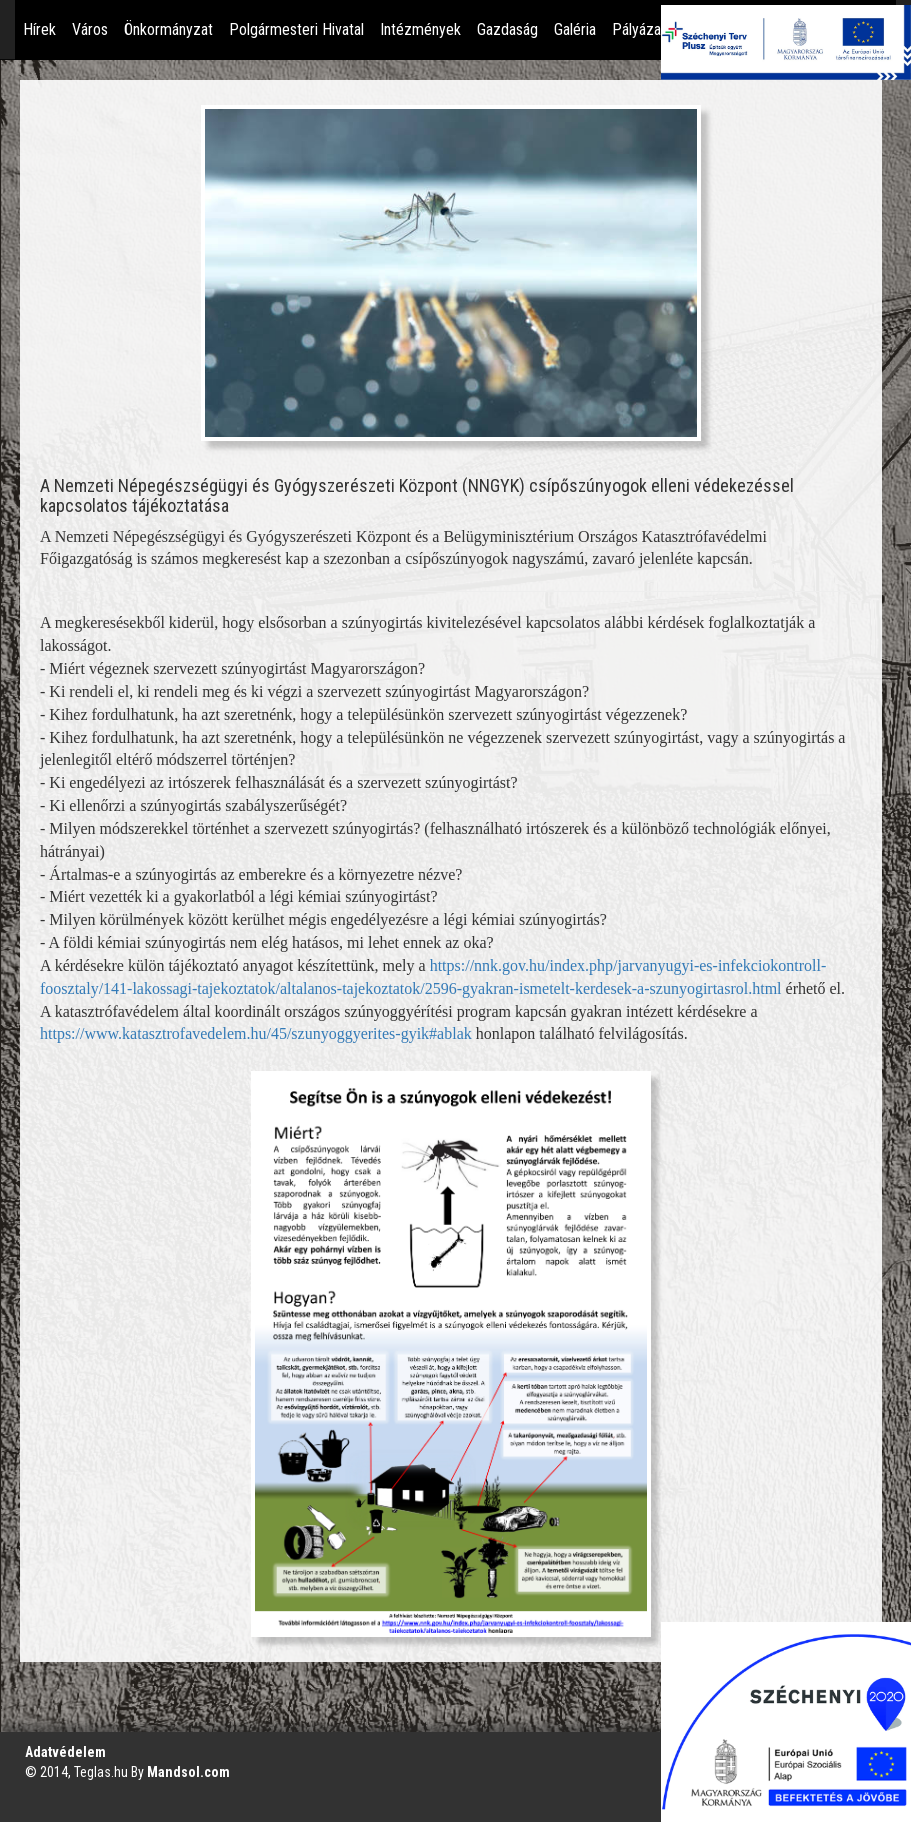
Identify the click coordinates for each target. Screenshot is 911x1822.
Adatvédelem (65, 1752)
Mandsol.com (188, 1772)
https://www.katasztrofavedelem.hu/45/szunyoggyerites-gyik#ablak (256, 1033)
